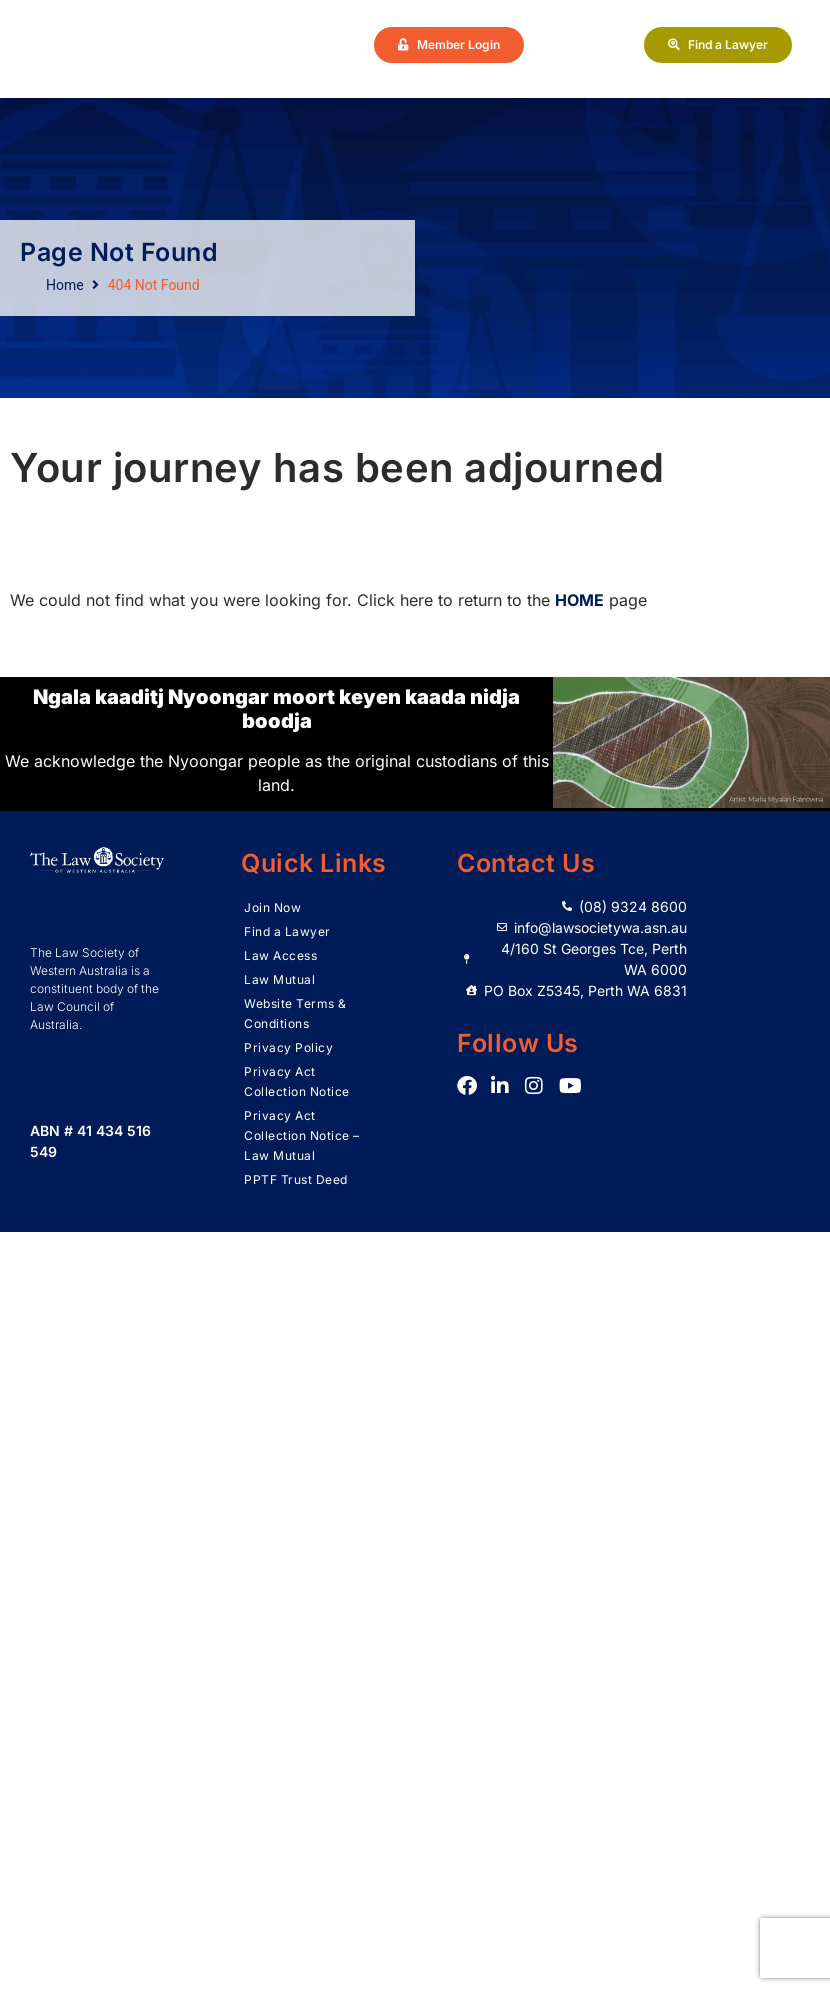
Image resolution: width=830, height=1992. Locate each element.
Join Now (272, 907)
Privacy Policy (288, 1047)
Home (65, 285)
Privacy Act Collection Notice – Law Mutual (302, 1135)
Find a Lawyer (287, 931)
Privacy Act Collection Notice (297, 1081)
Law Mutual (279, 979)
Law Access (280, 955)
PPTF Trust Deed (296, 1179)
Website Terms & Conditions (295, 1013)
